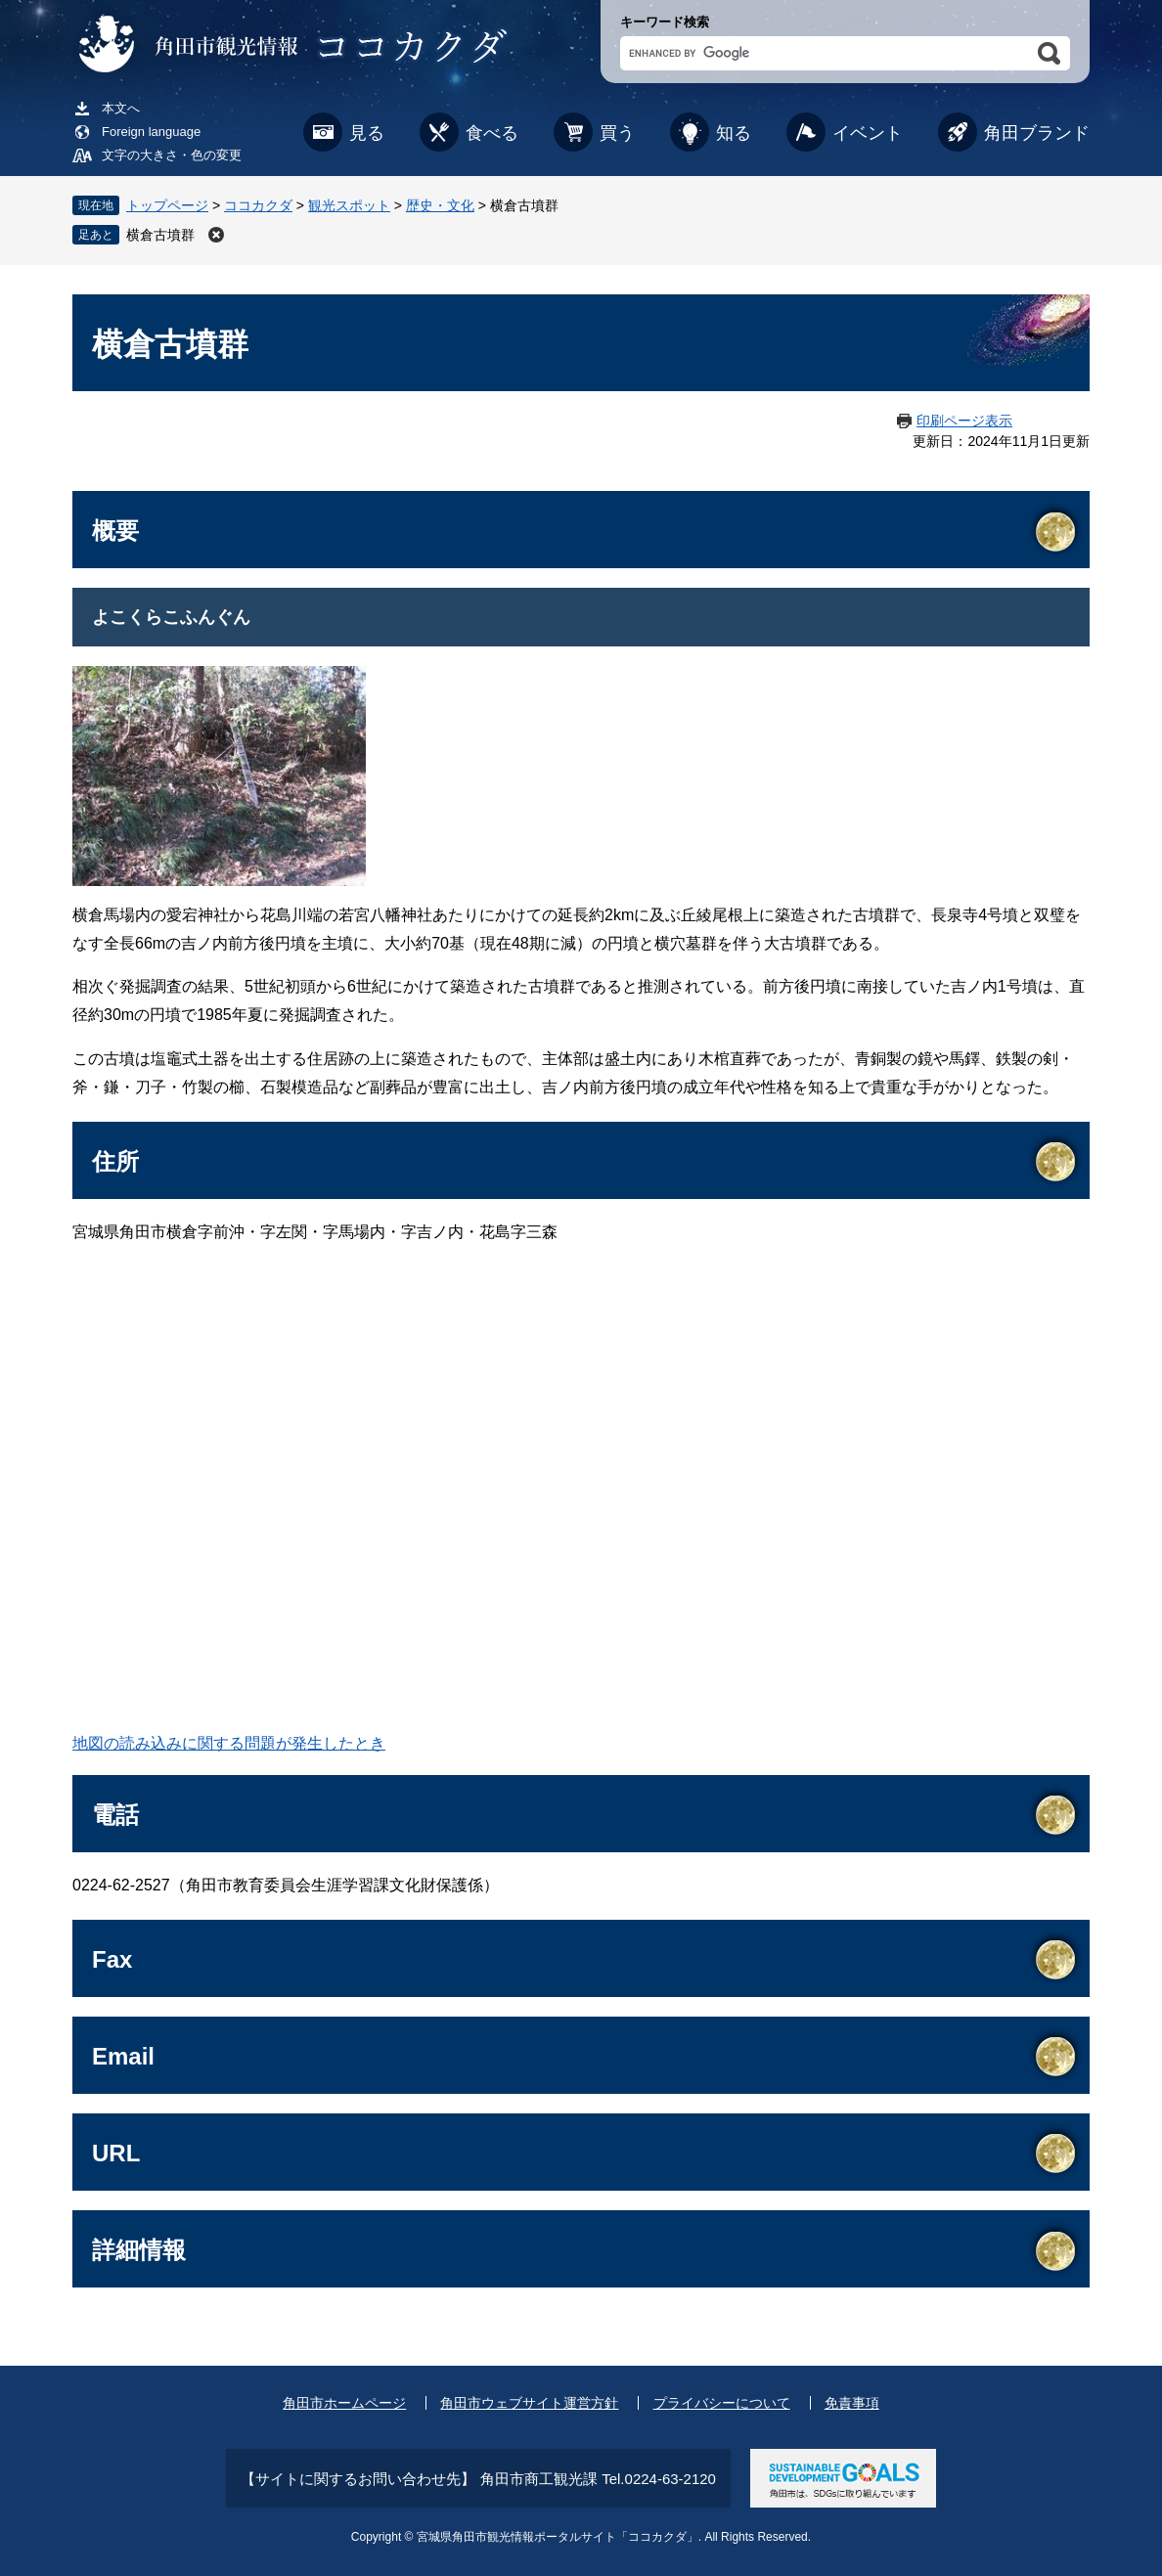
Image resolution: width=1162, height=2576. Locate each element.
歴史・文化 (440, 205)
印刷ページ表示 (964, 420)
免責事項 (852, 2403)
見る (366, 133)
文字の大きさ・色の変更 (172, 155)
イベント (867, 133)
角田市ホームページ (344, 2403)
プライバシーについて (721, 2403)
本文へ (121, 108)
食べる (492, 133)
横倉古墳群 (160, 235)
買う (617, 133)
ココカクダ (258, 205)
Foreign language (151, 131)
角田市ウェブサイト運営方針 (529, 2403)
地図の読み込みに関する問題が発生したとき (228, 1743)
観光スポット (349, 205)
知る (733, 133)
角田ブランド (1037, 133)
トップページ (167, 205)
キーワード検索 (664, 22)
